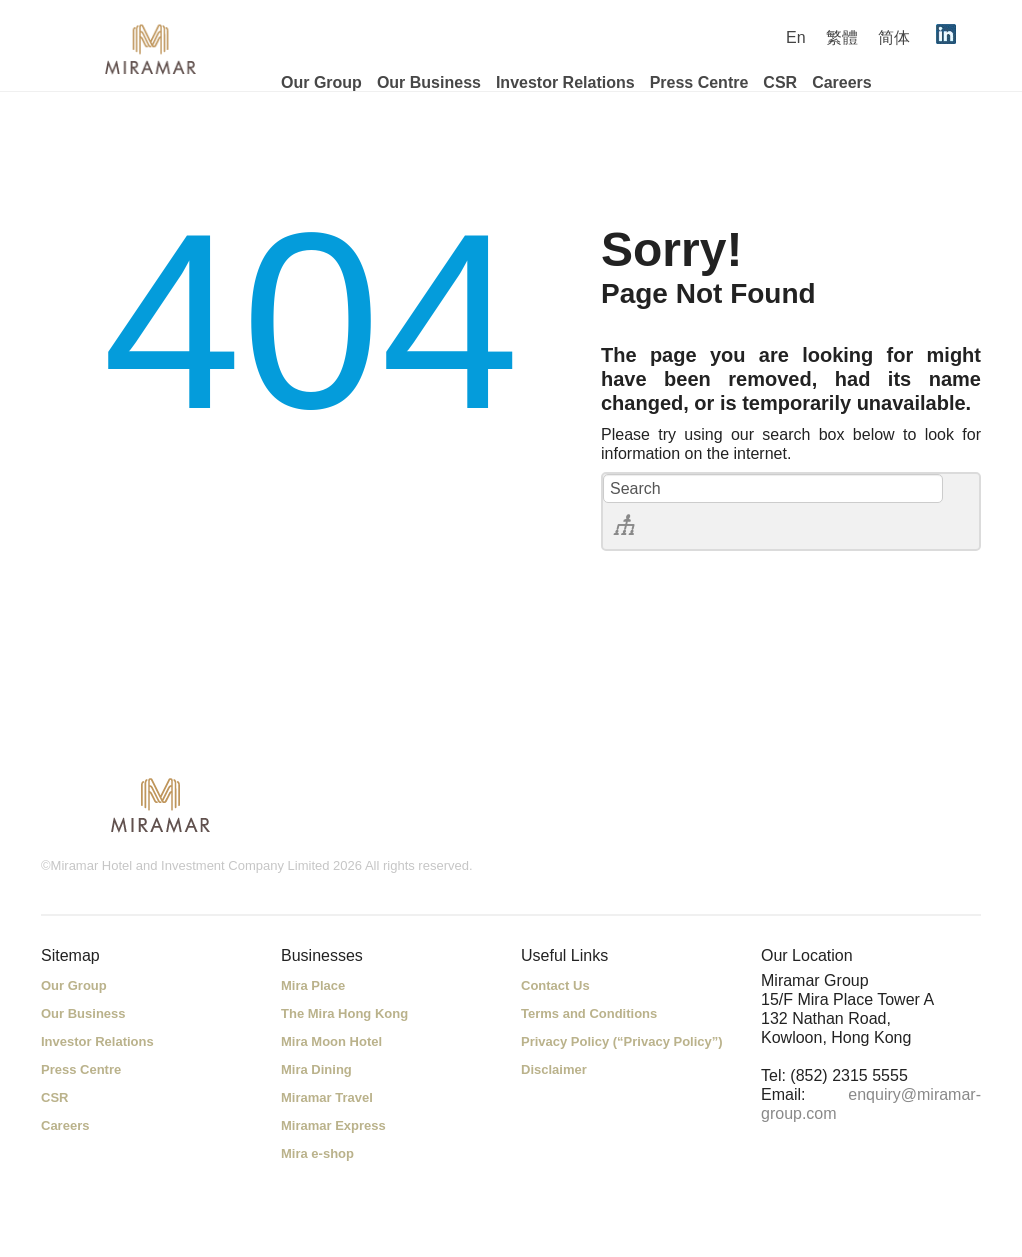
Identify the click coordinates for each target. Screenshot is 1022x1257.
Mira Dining (316, 1069)
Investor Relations (565, 82)
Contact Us (555, 985)
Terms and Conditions (589, 1013)
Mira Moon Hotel (331, 1041)
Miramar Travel (327, 1097)
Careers (842, 82)
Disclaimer (554, 1069)
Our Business (429, 82)
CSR (780, 82)
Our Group (321, 82)
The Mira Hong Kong (344, 1013)
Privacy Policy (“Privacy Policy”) (622, 1041)
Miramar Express (333, 1125)
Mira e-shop (317, 1153)
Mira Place (313, 985)
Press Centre (699, 82)
